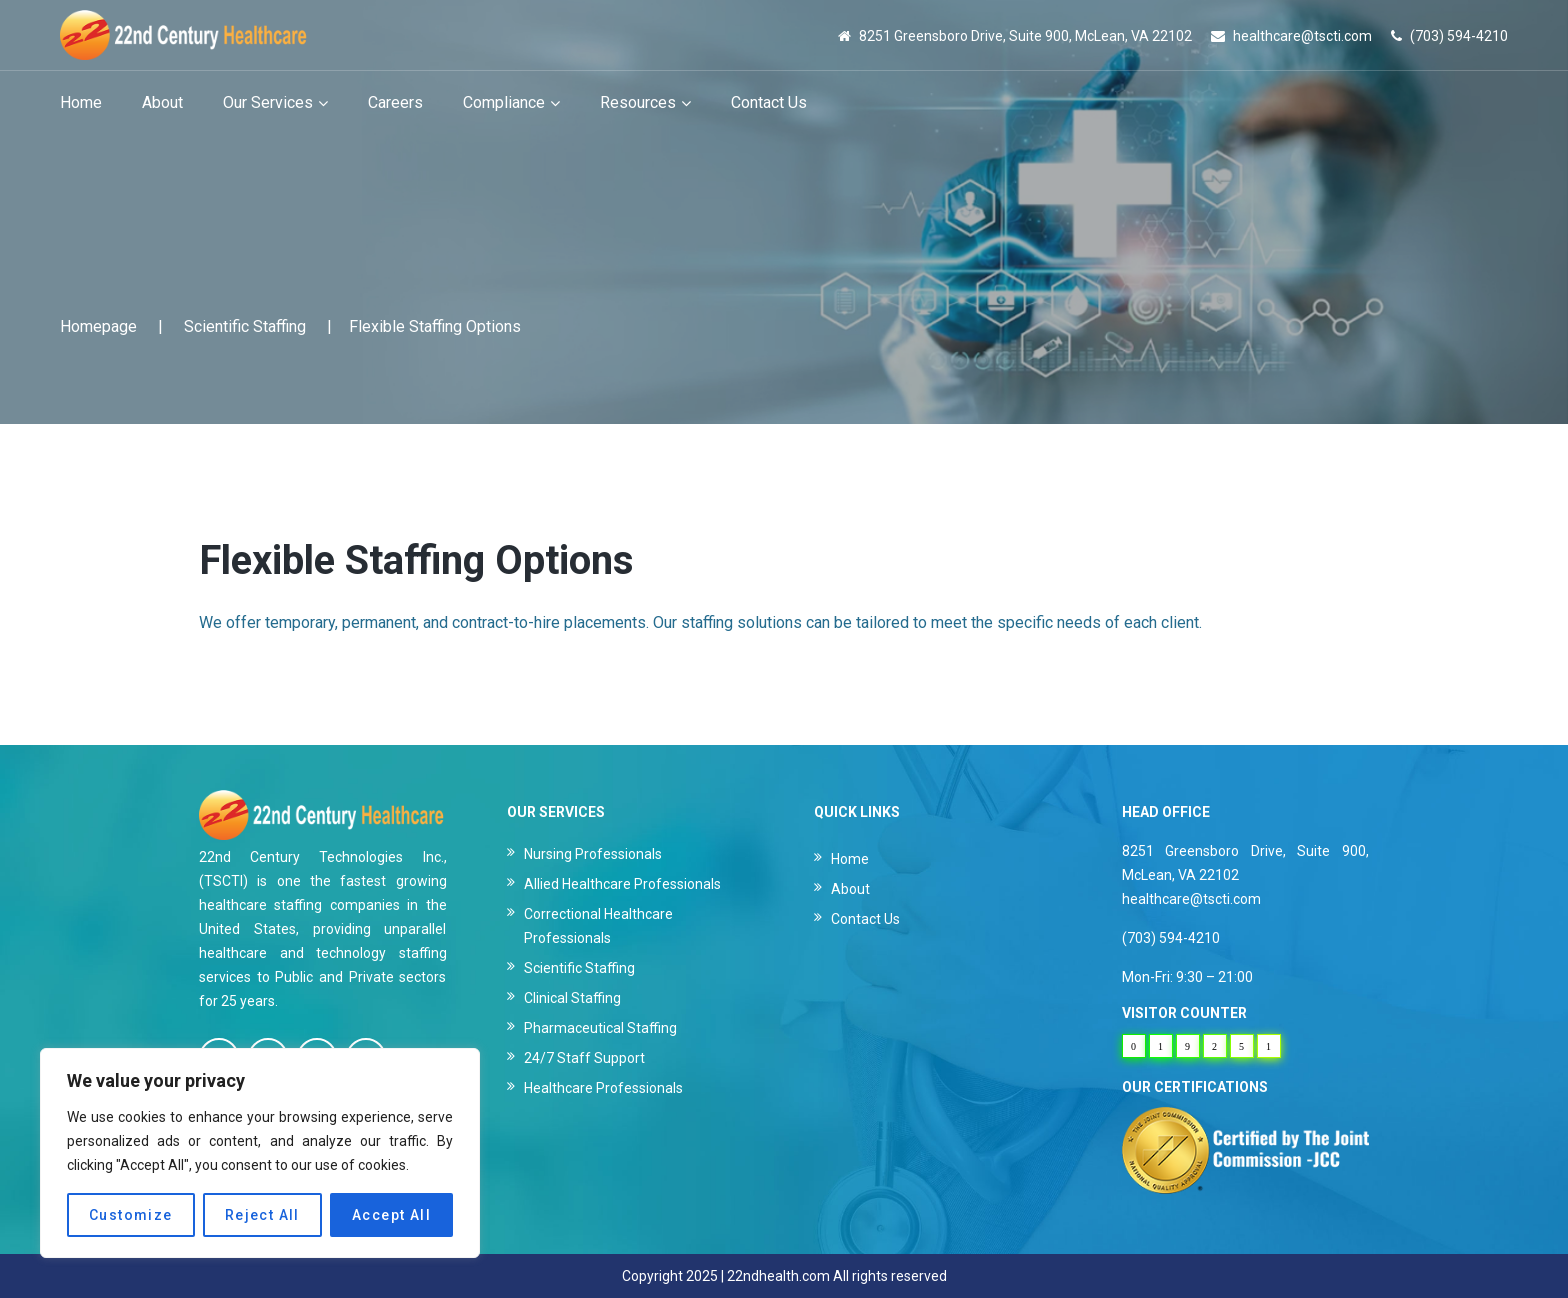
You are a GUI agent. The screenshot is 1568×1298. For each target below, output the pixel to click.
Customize (131, 1215)
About (850, 889)
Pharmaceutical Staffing (600, 1028)
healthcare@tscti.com (1302, 36)
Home (850, 859)
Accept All (391, 1215)
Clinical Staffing (572, 998)
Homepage (98, 326)
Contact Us (865, 919)
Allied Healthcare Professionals (622, 884)
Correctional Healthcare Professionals (598, 926)
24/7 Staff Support (584, 1058)
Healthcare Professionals (603, 1088)
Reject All (262, 1215)
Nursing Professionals (593, 854)
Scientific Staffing (245, 326)
